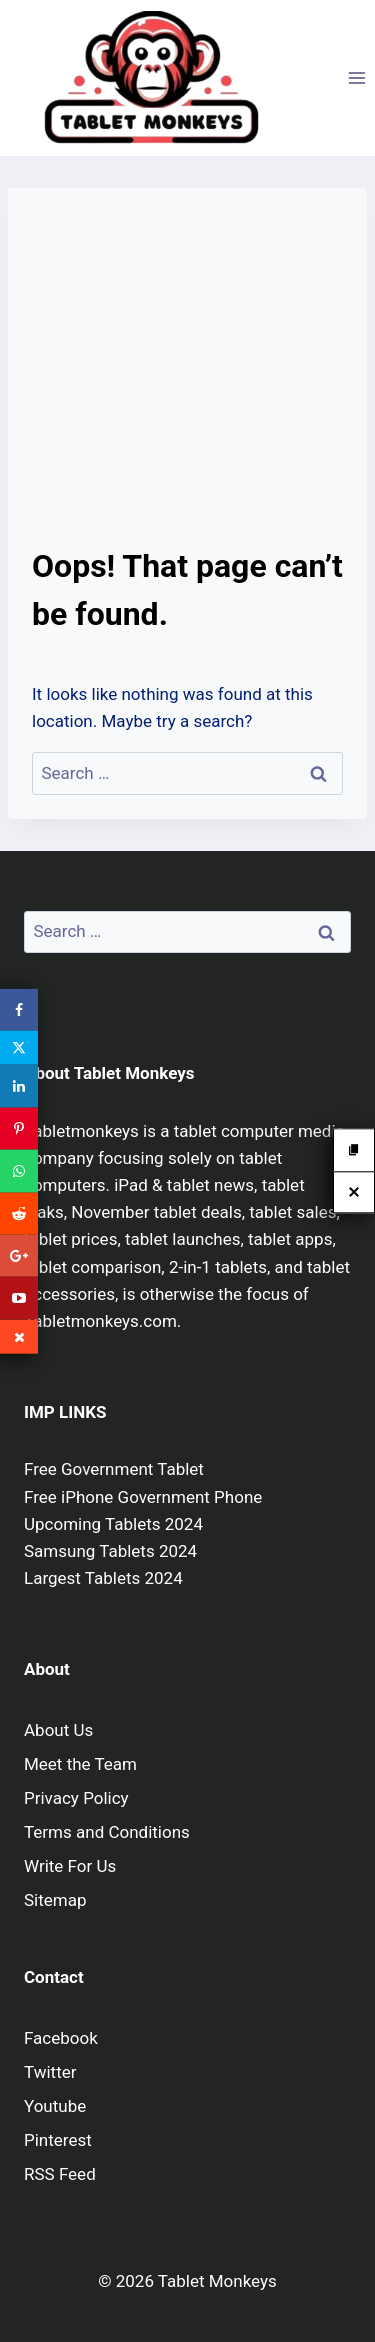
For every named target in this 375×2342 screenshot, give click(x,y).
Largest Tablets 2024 (103, 1578)
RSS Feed (60, 2174)
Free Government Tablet (114, 1469)
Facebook (61, 2038)
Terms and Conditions (107, 1832)
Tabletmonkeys (81, 1131)
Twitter (50, 2072)
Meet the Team (80, 1764)
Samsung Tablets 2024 (110, 1551)
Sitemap (55, 1900)
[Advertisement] (187, 377)
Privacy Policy (76, 1798)
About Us (58, 1730)
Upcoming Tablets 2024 (113, 1524)
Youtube (55, 2106)
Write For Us (70, 1866)
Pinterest (58, 2140)
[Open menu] (356, 77)
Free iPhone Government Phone (143, 1497)
